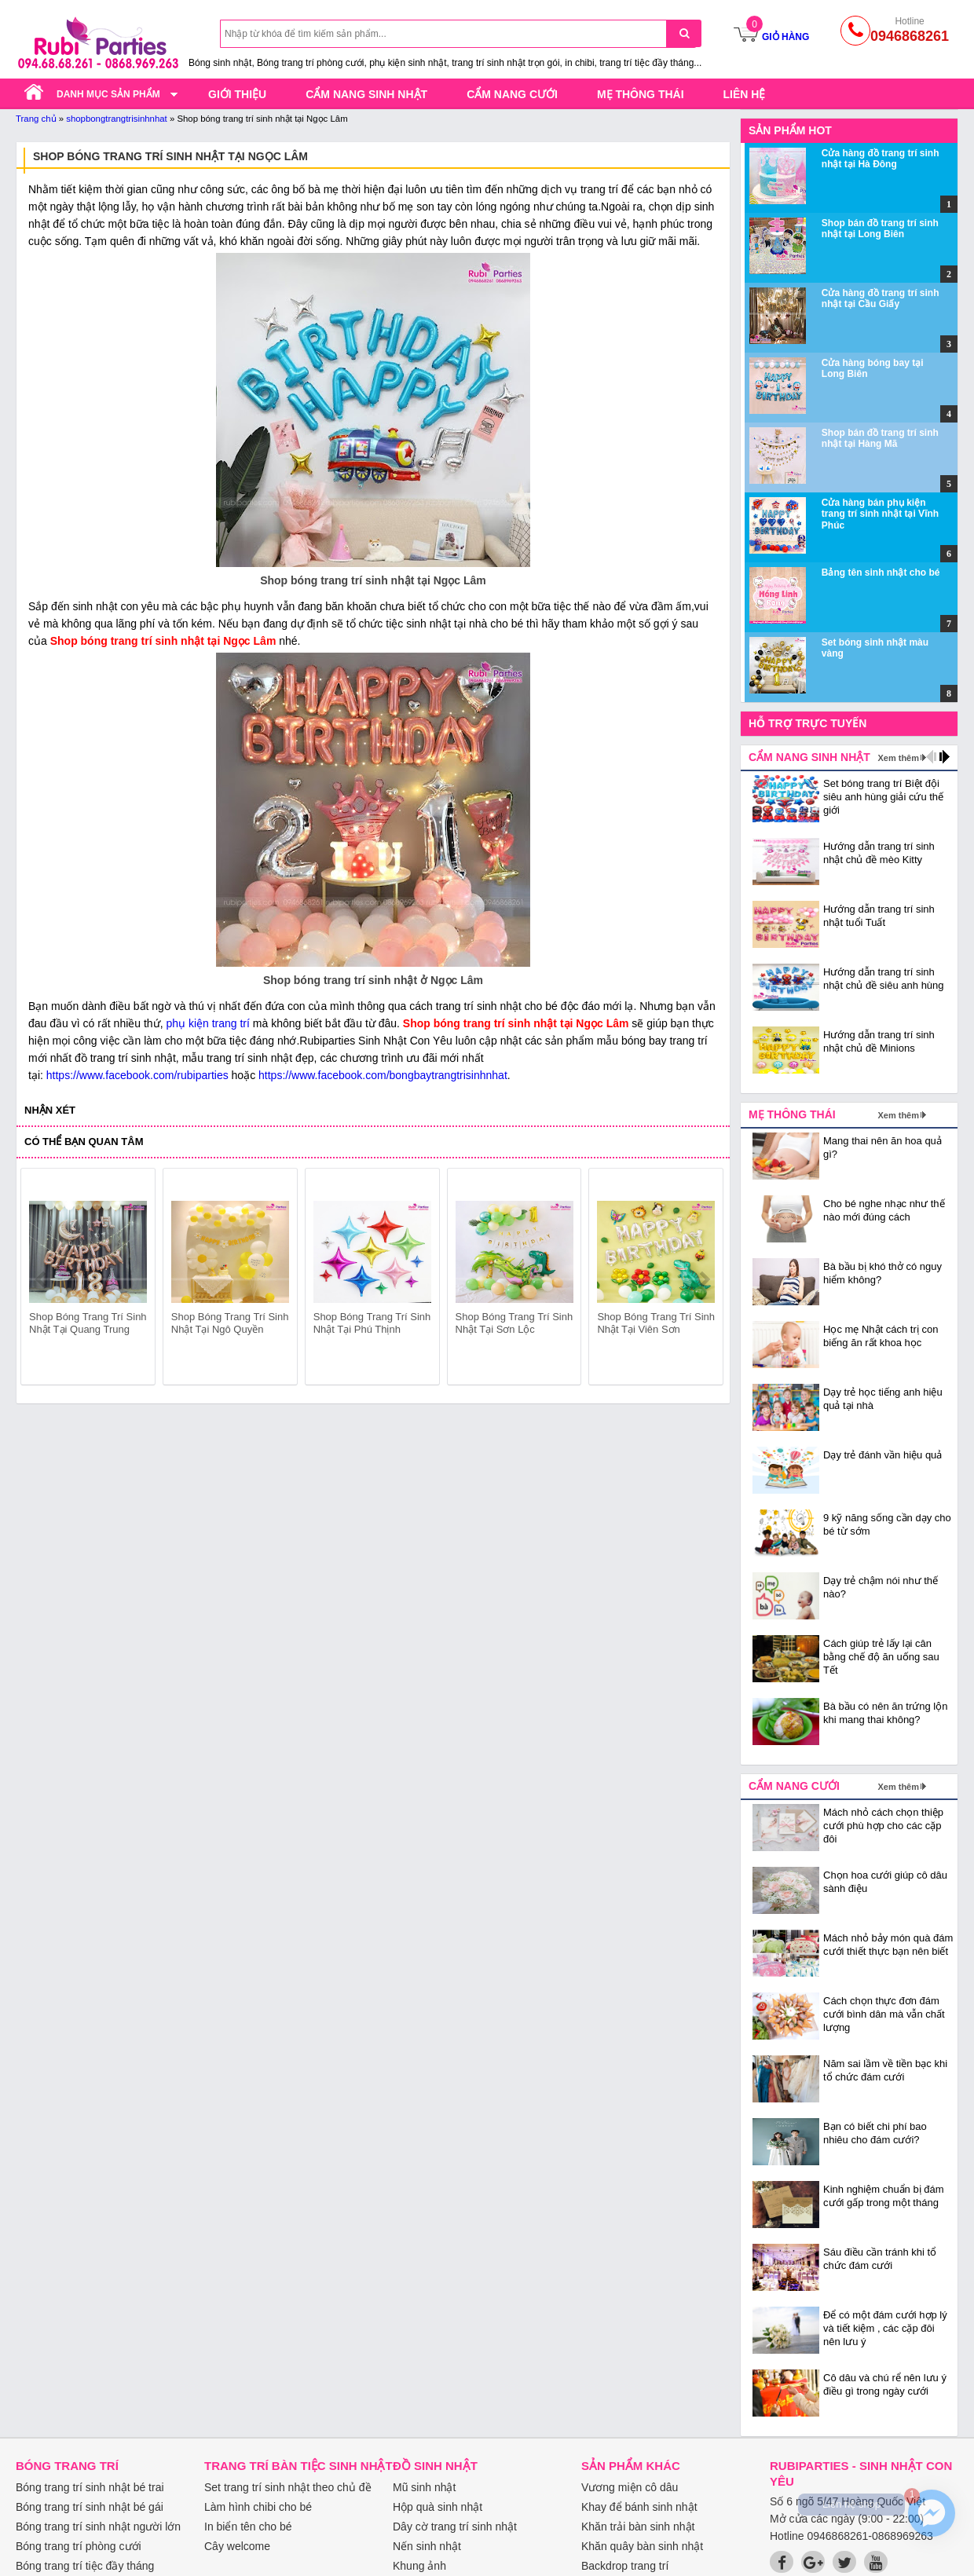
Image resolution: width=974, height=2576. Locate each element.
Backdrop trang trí (624, 2566)
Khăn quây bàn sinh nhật (642, 2546)
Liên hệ (744, 94)
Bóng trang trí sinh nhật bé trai (90, 2487)
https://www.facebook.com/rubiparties (137, 1075)
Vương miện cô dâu (629, 2487)
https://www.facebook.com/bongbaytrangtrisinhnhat (382, 1075)
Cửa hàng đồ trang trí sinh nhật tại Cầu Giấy (880, 298)
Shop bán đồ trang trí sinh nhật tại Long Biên (880, 229)
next (704, 1279)
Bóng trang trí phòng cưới (78, 2546)
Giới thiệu (237, 94)
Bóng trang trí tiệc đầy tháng (85, 2566)
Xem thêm (898, 758)
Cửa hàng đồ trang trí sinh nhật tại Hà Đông (880, 159)
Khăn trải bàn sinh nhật (637, 2526)
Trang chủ (36, 118)
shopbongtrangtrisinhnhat (116, 118)
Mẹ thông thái (640, 94)
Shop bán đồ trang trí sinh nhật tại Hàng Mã (880, 438)
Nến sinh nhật (427, 2546)
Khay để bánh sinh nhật (639, 2507)
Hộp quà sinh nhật (437, 2507)
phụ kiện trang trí (208, 1023)
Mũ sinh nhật (424, 2487)
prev (42, 1279)
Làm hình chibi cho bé (258, 2507)
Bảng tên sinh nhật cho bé (881, 572)
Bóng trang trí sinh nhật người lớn (98, 2526)
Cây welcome (237, 2546)
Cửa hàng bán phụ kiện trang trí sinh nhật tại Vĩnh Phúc (880, 514)
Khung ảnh (419, 2566)
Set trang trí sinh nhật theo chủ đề (288, 2487)
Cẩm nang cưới (512, 94)
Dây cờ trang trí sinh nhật (455, 2526)
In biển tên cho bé (248, 2526)
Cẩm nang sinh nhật (366, 94)
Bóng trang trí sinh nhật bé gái (89, 2507)
